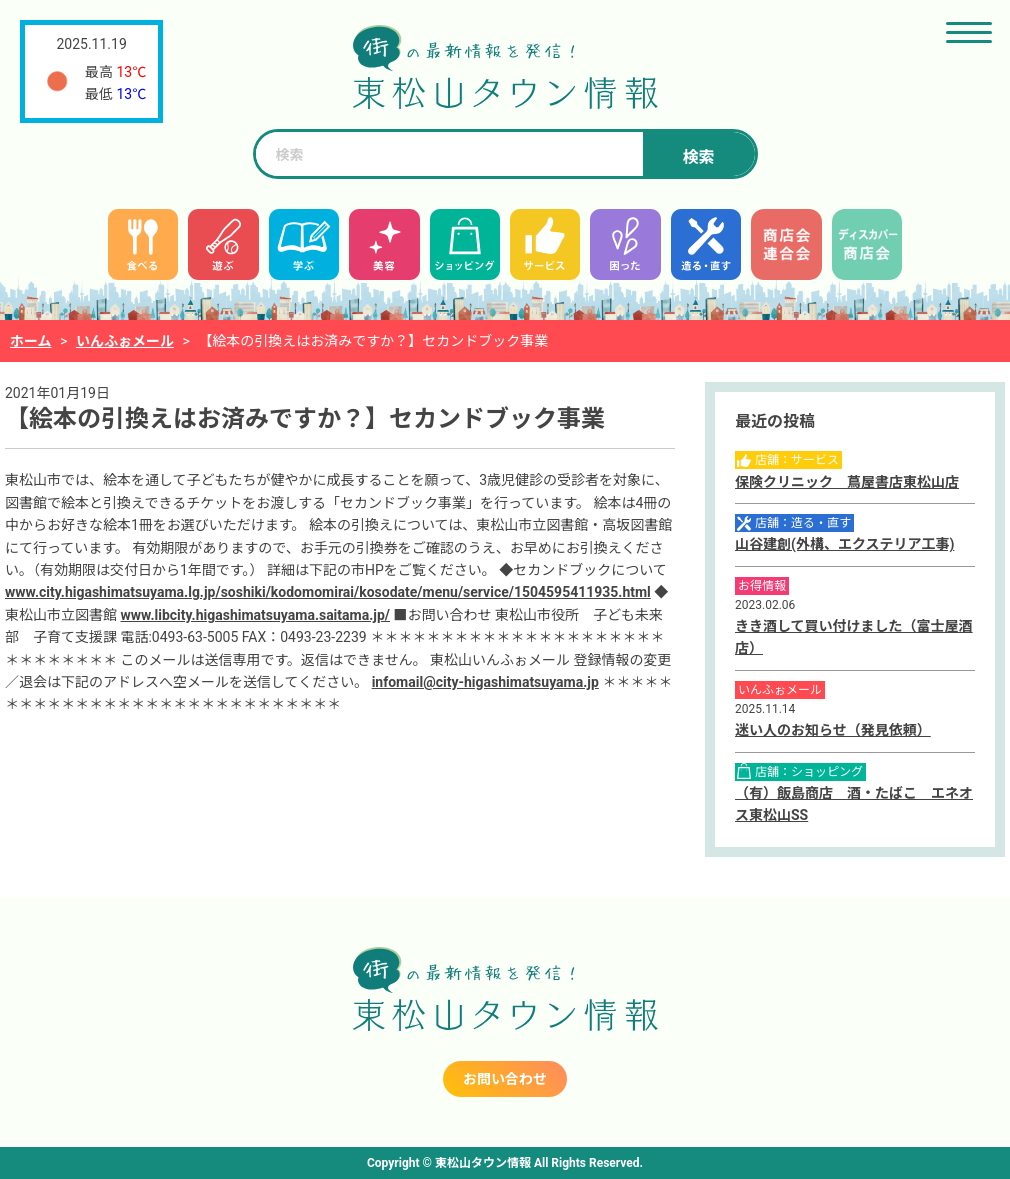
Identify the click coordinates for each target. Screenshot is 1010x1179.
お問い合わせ (505, 1079)
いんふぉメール (125, 341)
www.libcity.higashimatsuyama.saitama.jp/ (254, 615)
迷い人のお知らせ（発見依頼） (833, 730)
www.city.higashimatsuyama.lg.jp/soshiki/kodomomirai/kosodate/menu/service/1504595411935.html (328, 592)
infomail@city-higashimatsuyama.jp (485, 682)
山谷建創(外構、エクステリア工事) (844, 544)
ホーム (31, 341)
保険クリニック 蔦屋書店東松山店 (847, 482)
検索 (698, 157)
